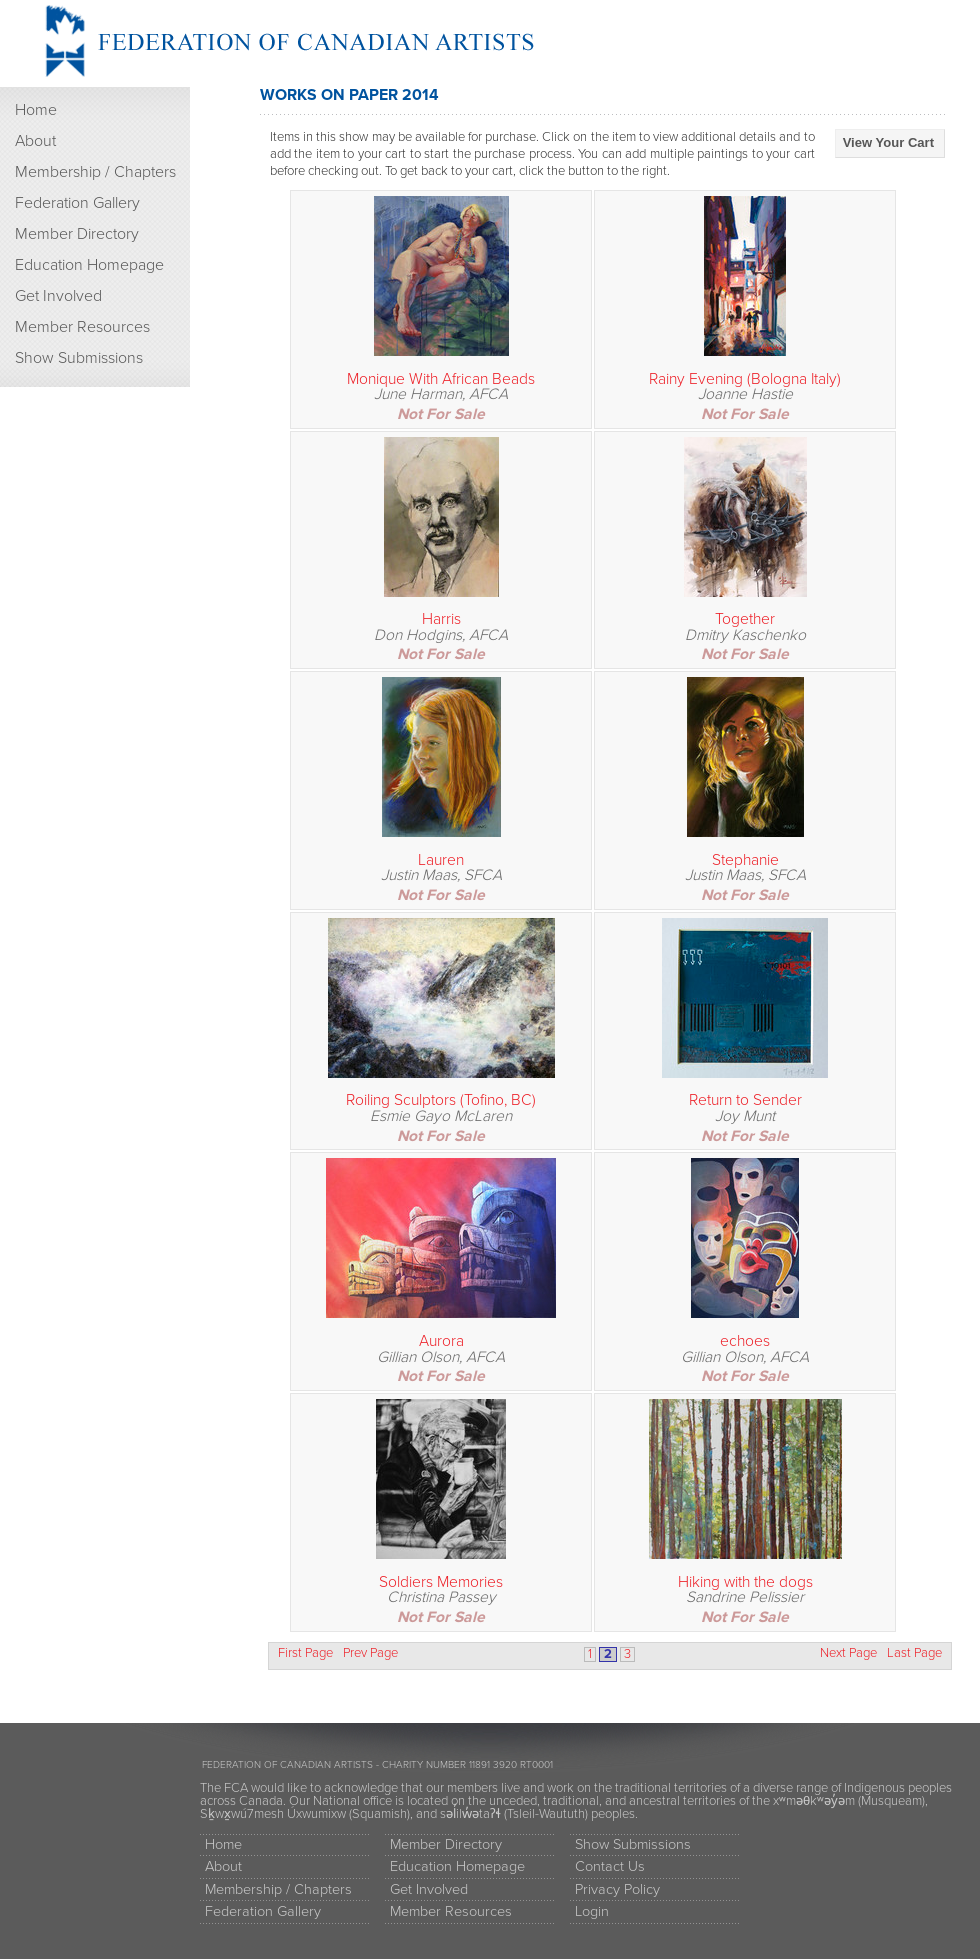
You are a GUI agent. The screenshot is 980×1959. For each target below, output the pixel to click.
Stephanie (745, 860)
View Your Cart (888, 142)
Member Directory (77, 234)
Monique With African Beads (441, 379)
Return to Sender (745, 1100)
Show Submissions (79, 358)
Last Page (914, 1653)
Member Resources (82, 327)
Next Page (848, 1653)
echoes (745, 1341)
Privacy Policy (617, 1889)
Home (36, 110)
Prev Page (370, 1653)
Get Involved (58, 296)
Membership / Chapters (95, 172)
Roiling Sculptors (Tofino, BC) (441, 1100)
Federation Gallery (77, 203)
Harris (441, 619)
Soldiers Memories (441, 1582)
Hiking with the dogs (745, 1582)
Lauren (441, 860)
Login (592, 1911)
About (35, 141)
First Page (305, 1653)
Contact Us (610, 1866)
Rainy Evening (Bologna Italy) (745, 379)
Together (745, 619)
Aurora (441, 1341)
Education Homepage (89, 265)
